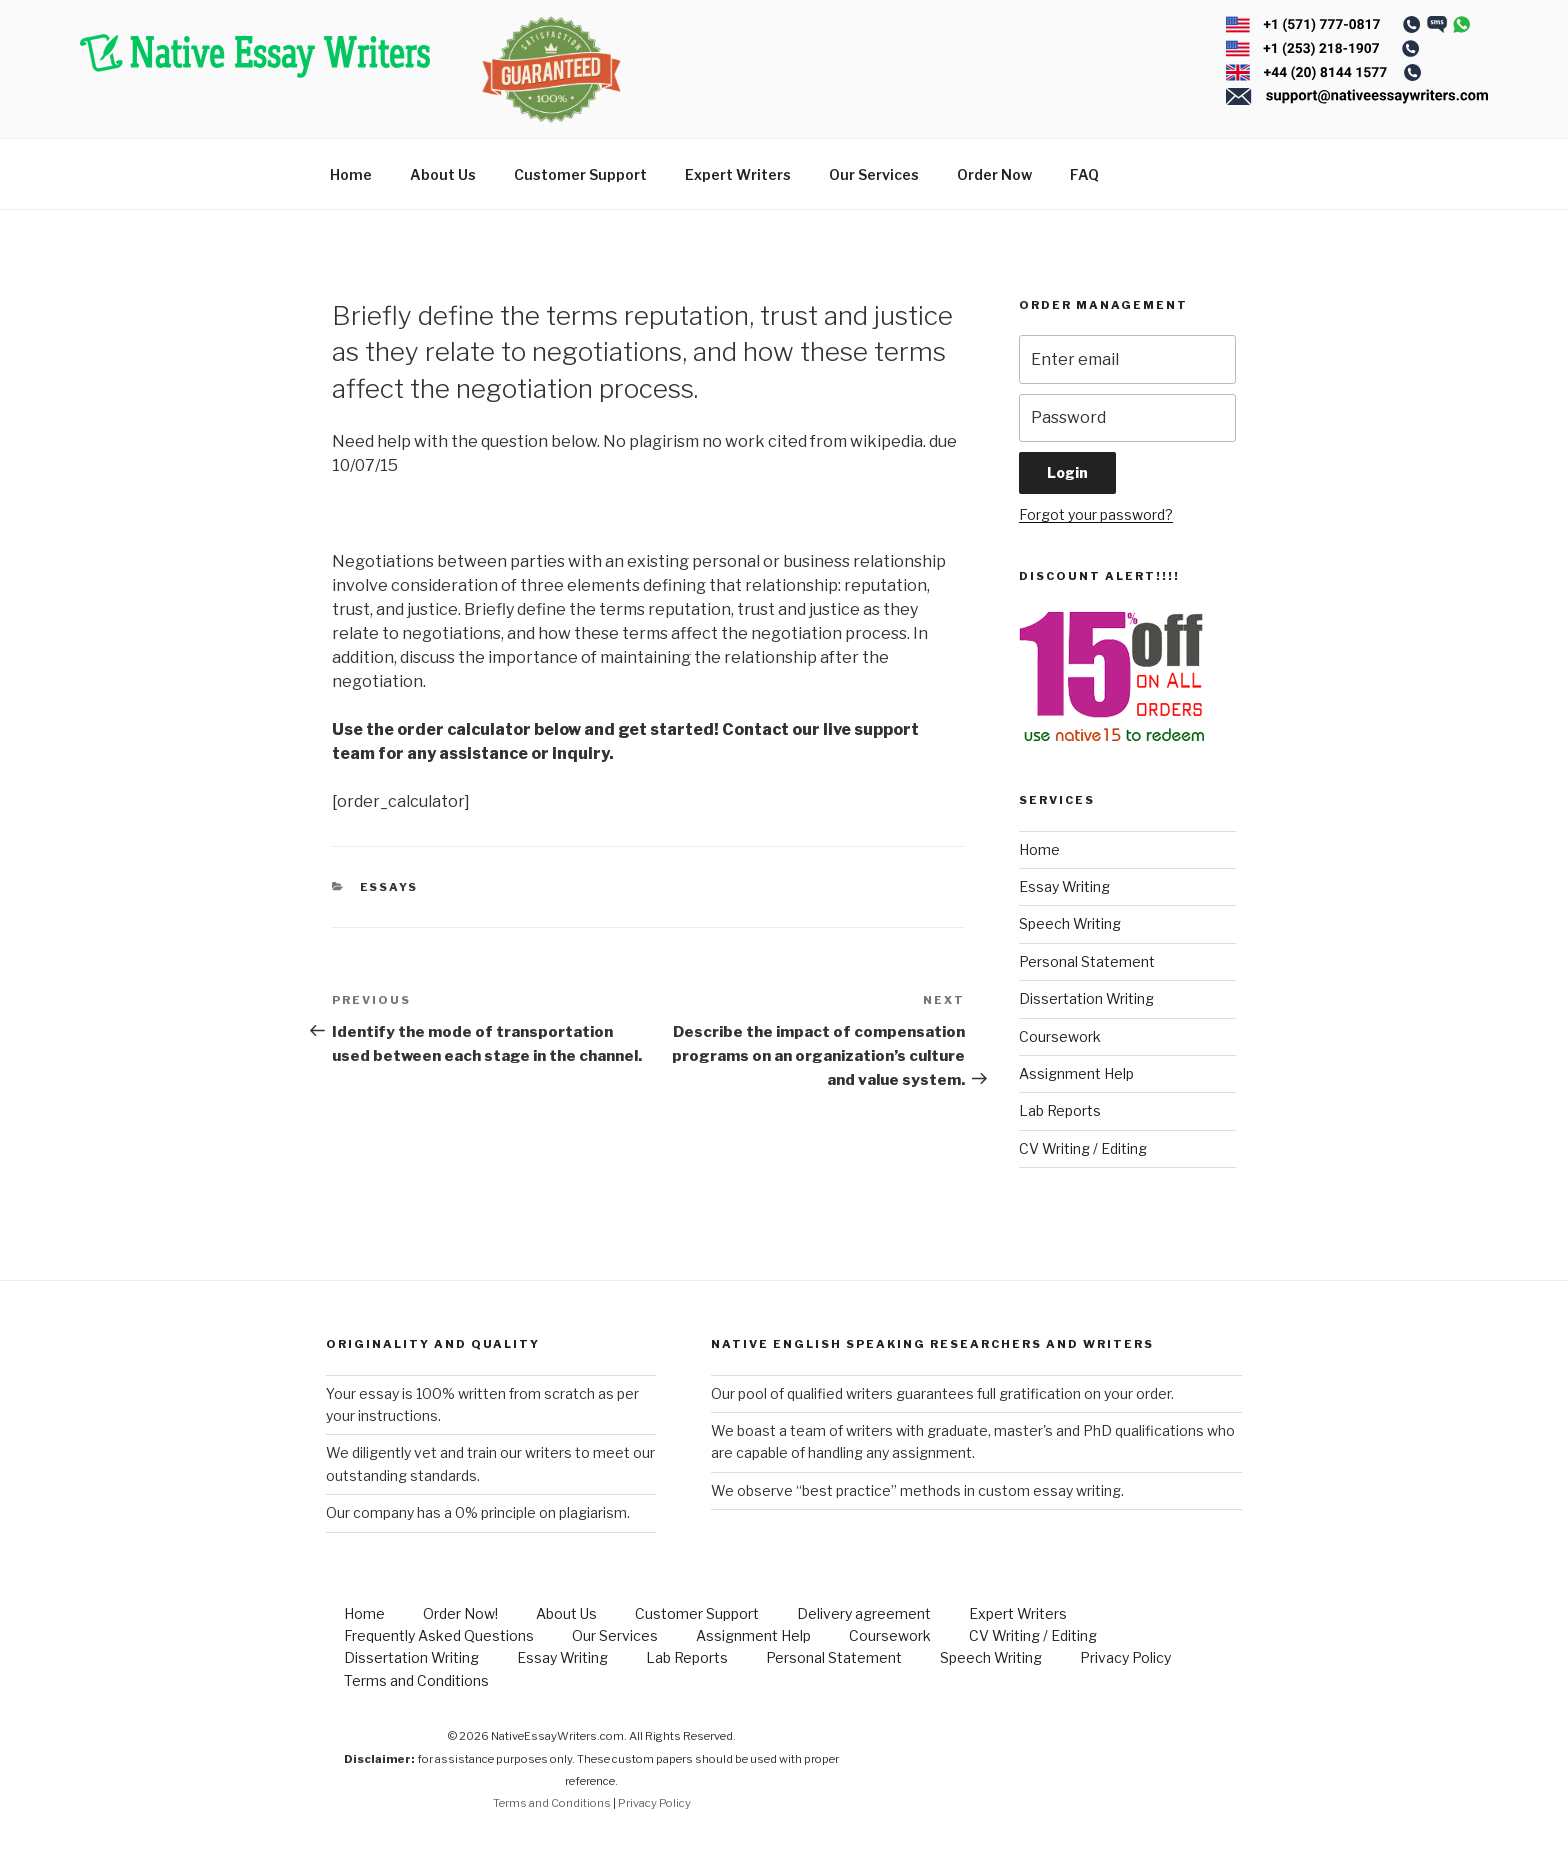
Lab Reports (1060, 1110)
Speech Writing (1070, 923)
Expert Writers (738, 174)
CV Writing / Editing (1083, 1148)
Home (351, 174)
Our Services (874, 174)
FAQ (1084, 174)
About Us (443, 174)
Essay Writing (1064, 886)
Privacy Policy (1125, 1657)
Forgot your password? (1096, 514)
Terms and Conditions (416, 1680)
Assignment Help (1076, 1073)
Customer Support (580, 174)
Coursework (1060, 1036)
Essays (389, 887)
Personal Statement (1087, 961)
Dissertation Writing (1086, 998)
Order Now (994, 174)
